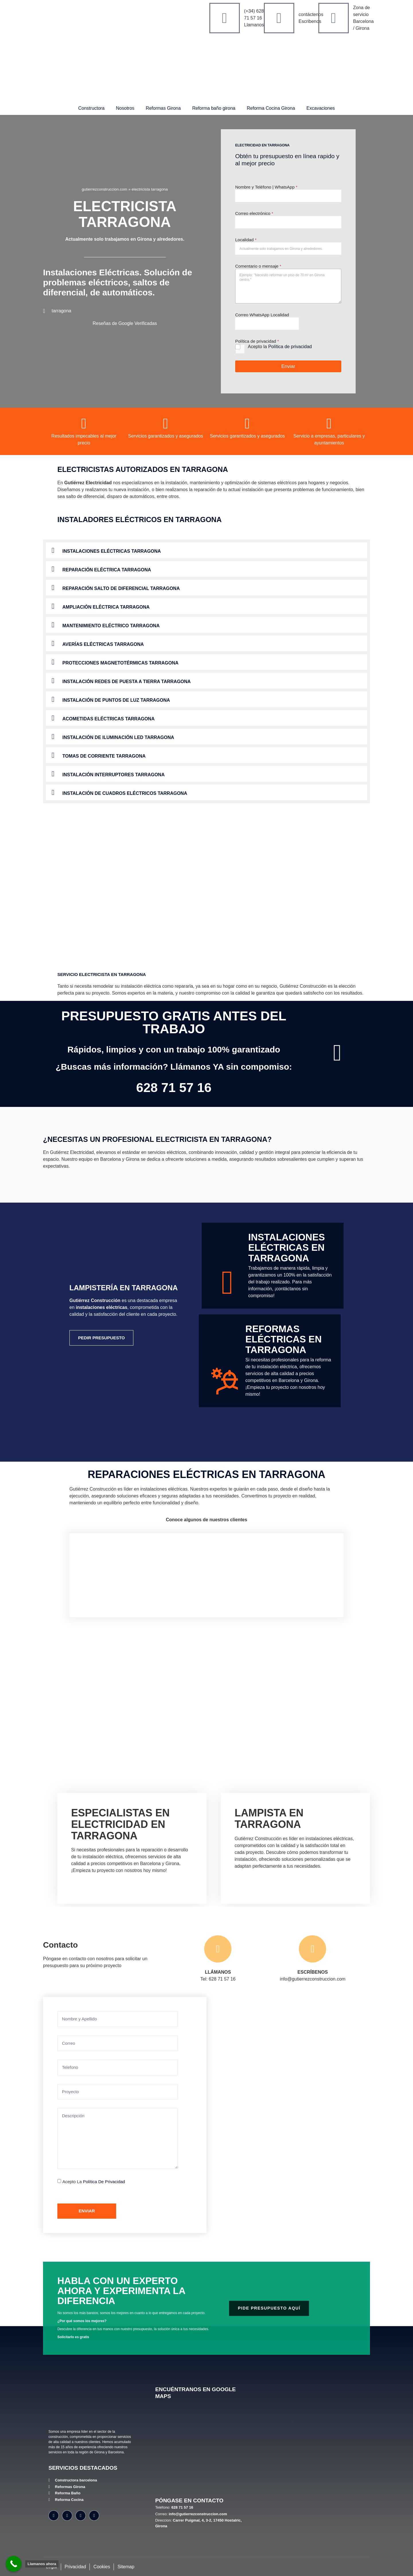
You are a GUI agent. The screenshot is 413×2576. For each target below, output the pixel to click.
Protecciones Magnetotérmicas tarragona (121, 662)
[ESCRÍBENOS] (312, 1949)
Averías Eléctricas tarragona (103, 644)
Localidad (245, 239)
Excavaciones (321, 108)
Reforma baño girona (213, 108)
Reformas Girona (163, 108)
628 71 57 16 (174, 1087)
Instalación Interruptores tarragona (114, 774)
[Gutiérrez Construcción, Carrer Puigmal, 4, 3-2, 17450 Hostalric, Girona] (201, 2449)
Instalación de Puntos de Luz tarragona (116, 700)
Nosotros (125, 108)
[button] (206, 550)
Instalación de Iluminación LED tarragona (118, 737)
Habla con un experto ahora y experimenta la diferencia (121, 2290)
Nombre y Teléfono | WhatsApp (266, 187)
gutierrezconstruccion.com (104, 189)
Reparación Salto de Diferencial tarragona (121, 588)
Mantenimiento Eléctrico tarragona (111, 625)
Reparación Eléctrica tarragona (107, 569)
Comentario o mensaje (258, 266)
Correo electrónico (254, 213)
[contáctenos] (279, 18)
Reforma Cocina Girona (271, 108)
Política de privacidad (290, 346)
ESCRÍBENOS (312, 1972)
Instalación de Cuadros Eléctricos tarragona (125, 793)
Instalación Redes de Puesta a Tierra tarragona (127, 681)
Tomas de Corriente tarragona (104, 756)
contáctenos (311, 14)
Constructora (91, 108)
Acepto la (280, 346)
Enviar (288, 366)
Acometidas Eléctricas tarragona (109, 718)
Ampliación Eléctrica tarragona (106, 607)
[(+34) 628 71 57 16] (224, 18)
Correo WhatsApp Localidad (262, 314)
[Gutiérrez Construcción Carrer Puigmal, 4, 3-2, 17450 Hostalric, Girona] (274, 2115)
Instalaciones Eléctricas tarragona (112, 551)
